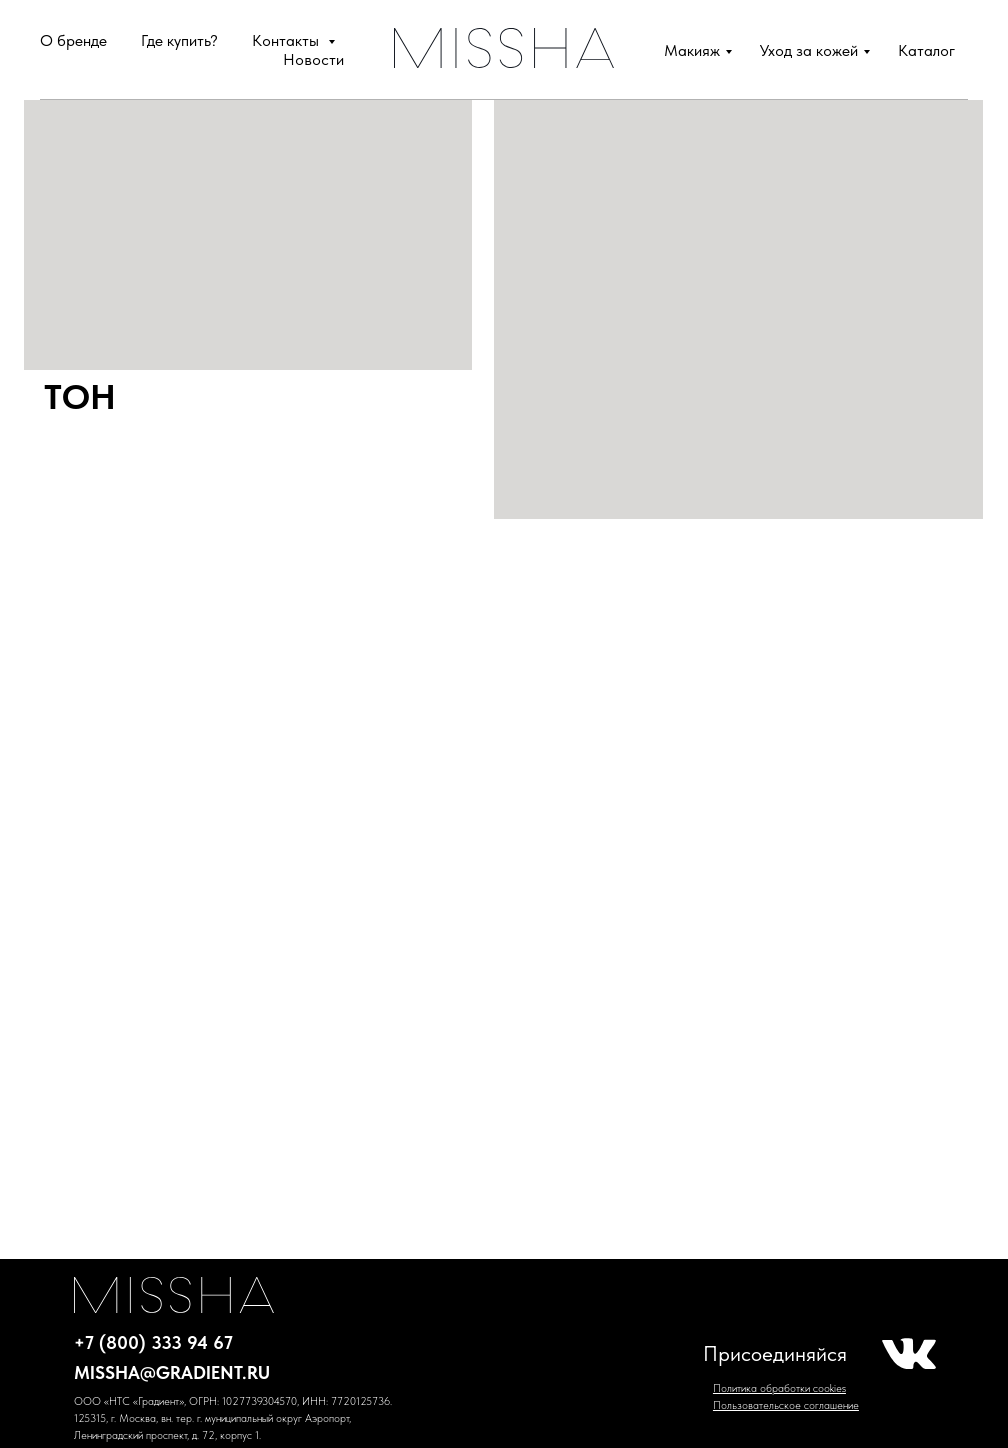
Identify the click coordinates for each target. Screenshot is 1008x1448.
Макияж (692, 50)
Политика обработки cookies (779, 1388)
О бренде (73, 40)
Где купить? (179, 40)
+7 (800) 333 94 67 (153, 1342)
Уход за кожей (809, 50)
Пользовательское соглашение (786, 1405)
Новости (313, 59)
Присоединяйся (775, 1353)
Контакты (287, 40)
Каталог (926, 50)
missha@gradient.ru (172, 1372)
